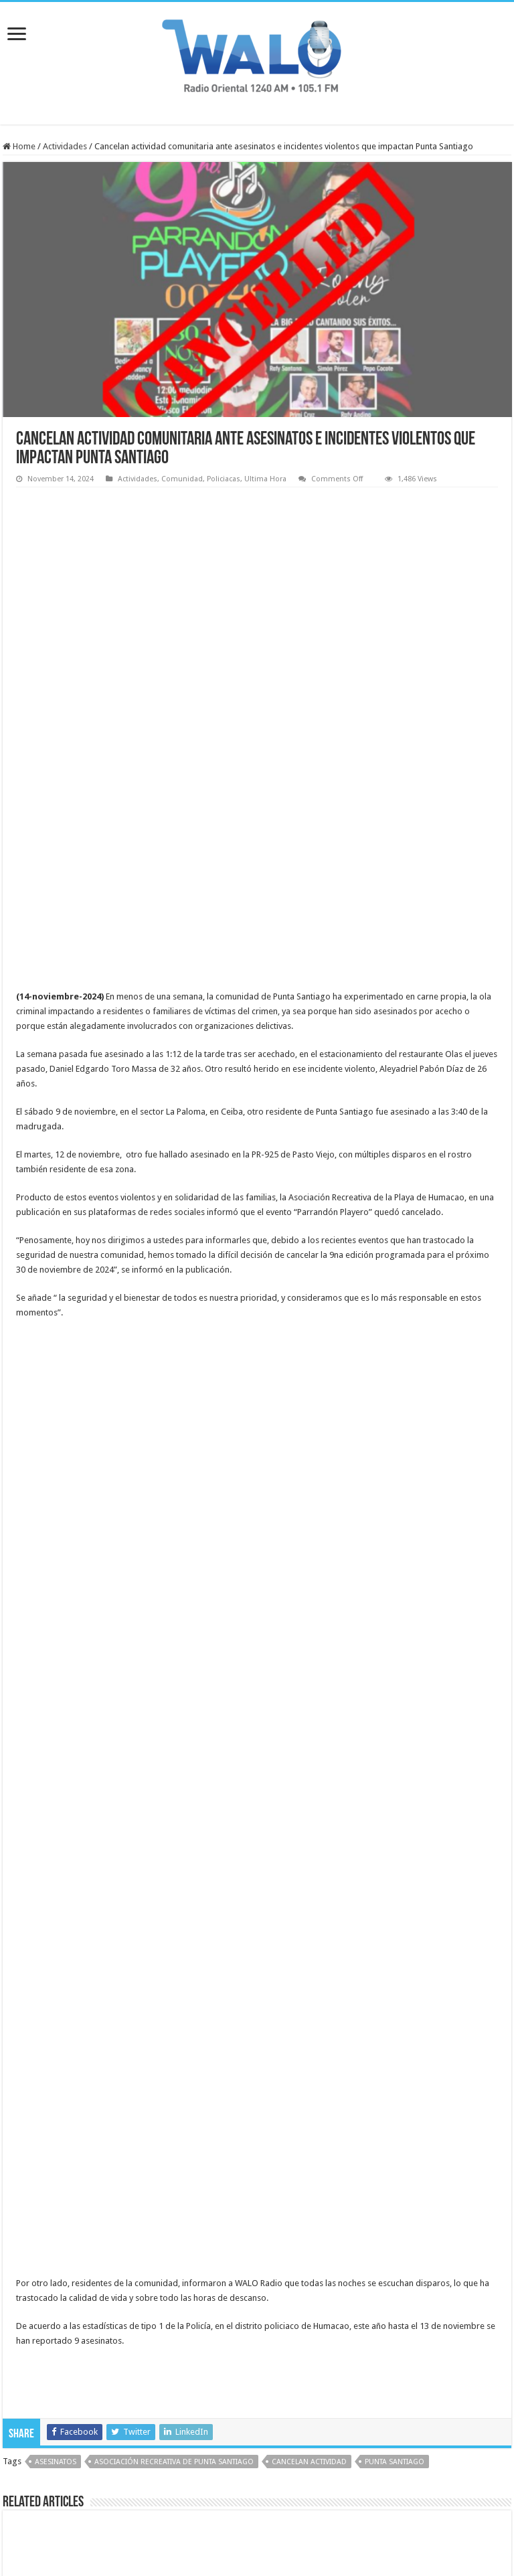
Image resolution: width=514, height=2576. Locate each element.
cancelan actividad (309, 2123)
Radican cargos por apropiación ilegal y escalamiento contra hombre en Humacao (255, 2290)
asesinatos (55, 2123)
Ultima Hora (265, 479)
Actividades (65, 146)
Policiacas (223, 479)
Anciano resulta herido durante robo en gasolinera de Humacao (90, 2284)
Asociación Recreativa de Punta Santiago (174, 2123)
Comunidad (182, 479)
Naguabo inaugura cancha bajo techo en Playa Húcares (418, 2284)
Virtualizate (224, 2527)
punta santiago (394, 2123)
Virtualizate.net (332, 2527)
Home (19, 146)
